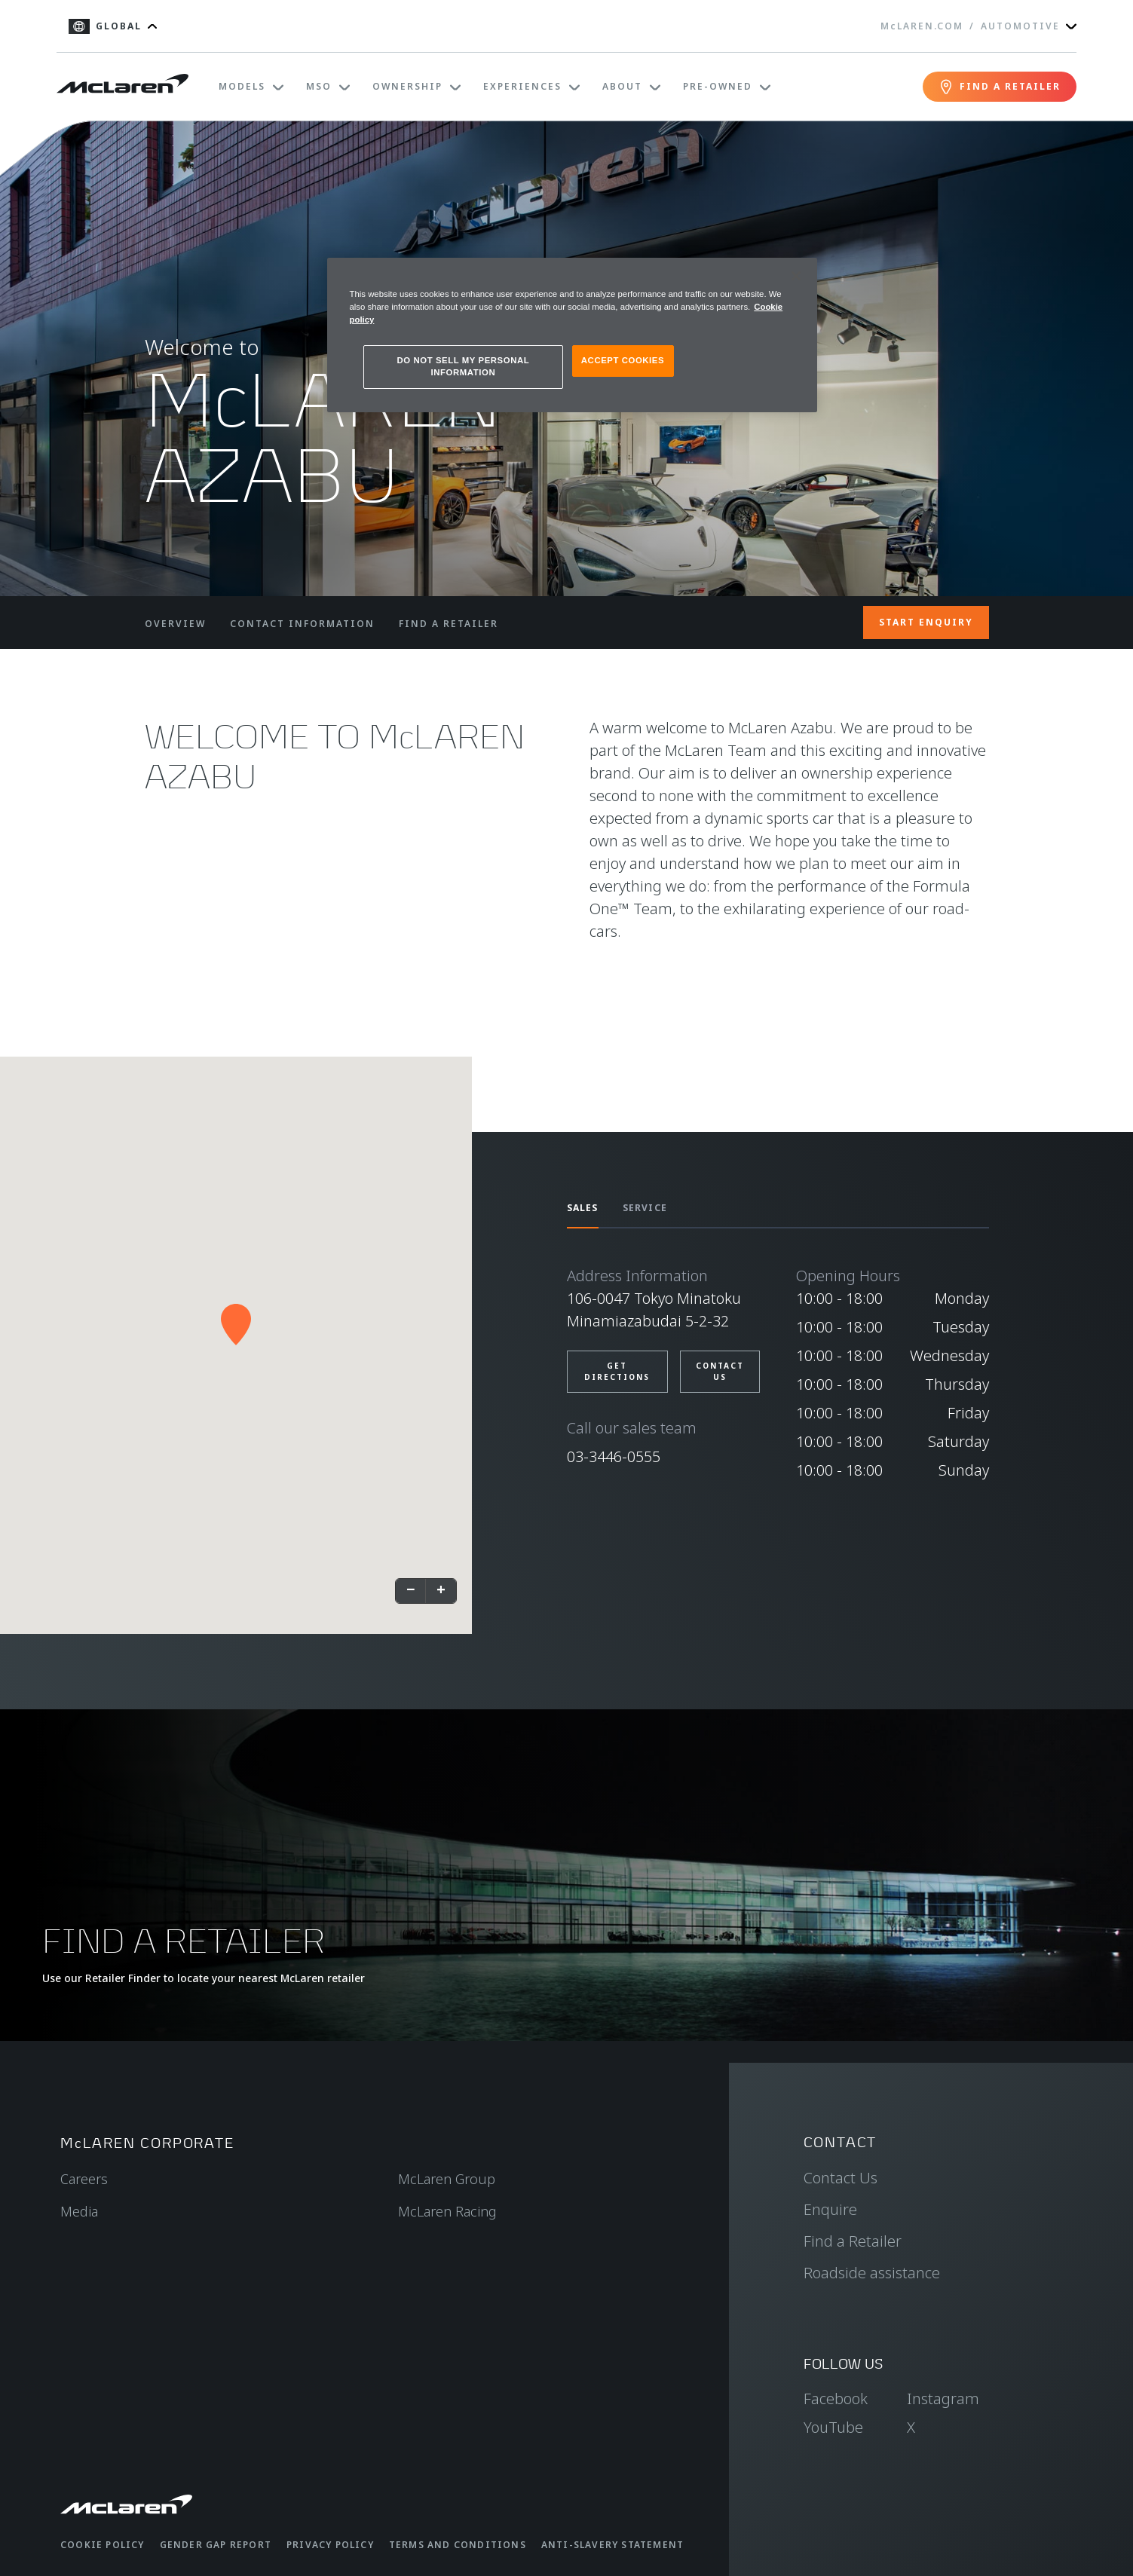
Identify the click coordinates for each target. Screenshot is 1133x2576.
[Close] (796, 275)
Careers (84, 2179)
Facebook (836, 2398)
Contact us (720, 1371)
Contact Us (840, 2178)
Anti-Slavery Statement (612, 2544)
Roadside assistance (872, 2272)
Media (79, 2211)
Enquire (830, 2209)
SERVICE (645, 1207)
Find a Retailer (853, 2241)
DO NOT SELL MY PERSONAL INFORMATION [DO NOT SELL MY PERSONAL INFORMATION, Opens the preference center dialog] (463, 366)
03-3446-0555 (613, 1456)
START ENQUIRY (926, 622)
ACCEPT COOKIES (622, 360)
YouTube (833, 2427)
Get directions (617, 1371)
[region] (572, 335)
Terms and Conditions (457, 2544)
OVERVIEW (175, 623)
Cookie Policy (102, 2544)
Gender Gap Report (215, 2544)
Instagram (943, 2398)
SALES (583, 1207)
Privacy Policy (330, 2544)
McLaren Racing (447, 2211)
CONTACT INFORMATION (302, 623)
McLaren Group (446, 2179)
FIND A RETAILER (448, 623)
